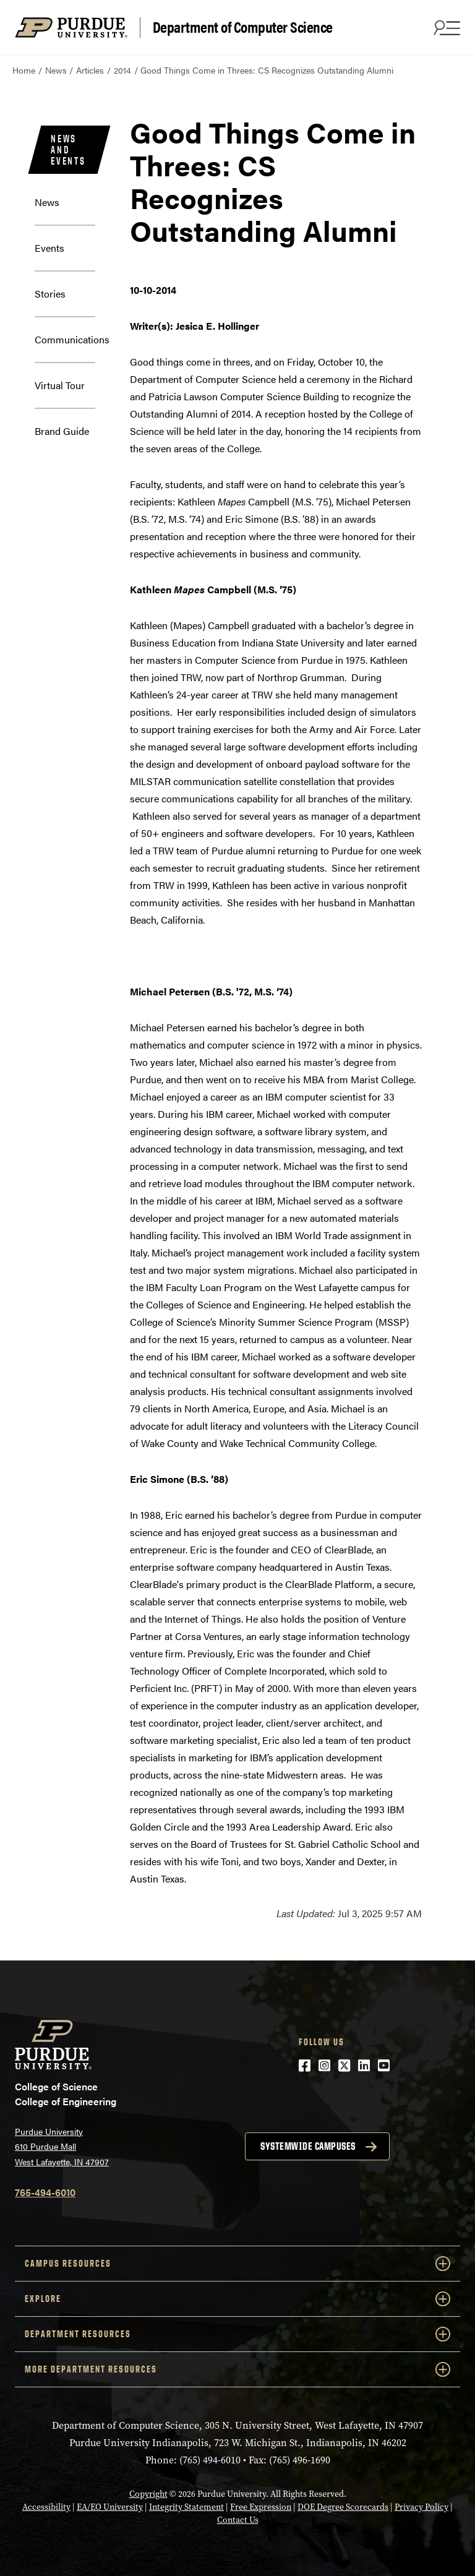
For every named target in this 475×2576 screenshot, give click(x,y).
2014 (122, 70)
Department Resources (237, 2334)
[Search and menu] (445, 27)
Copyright (148, 2494)
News (56, 70)
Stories (50, 293)
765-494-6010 (45, 2192)
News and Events (68, 149)
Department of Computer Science (243, 27)
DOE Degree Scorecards (342, 2507)
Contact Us (238, 2520)
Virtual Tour (60, 385)
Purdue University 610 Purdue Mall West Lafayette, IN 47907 (62, 2146)
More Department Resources (237, 2369)
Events (49, 248)
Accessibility (46, 2507)
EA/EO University (110, 2507)
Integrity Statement (186, 2507)
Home (23, 70)
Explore (237, 2298)
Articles (90, 70)
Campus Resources (237, 2263)
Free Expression (260, 2507)
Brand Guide (62, 431)
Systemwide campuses (308, 2146)
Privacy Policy (421, 2507)
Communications (72, 339)
